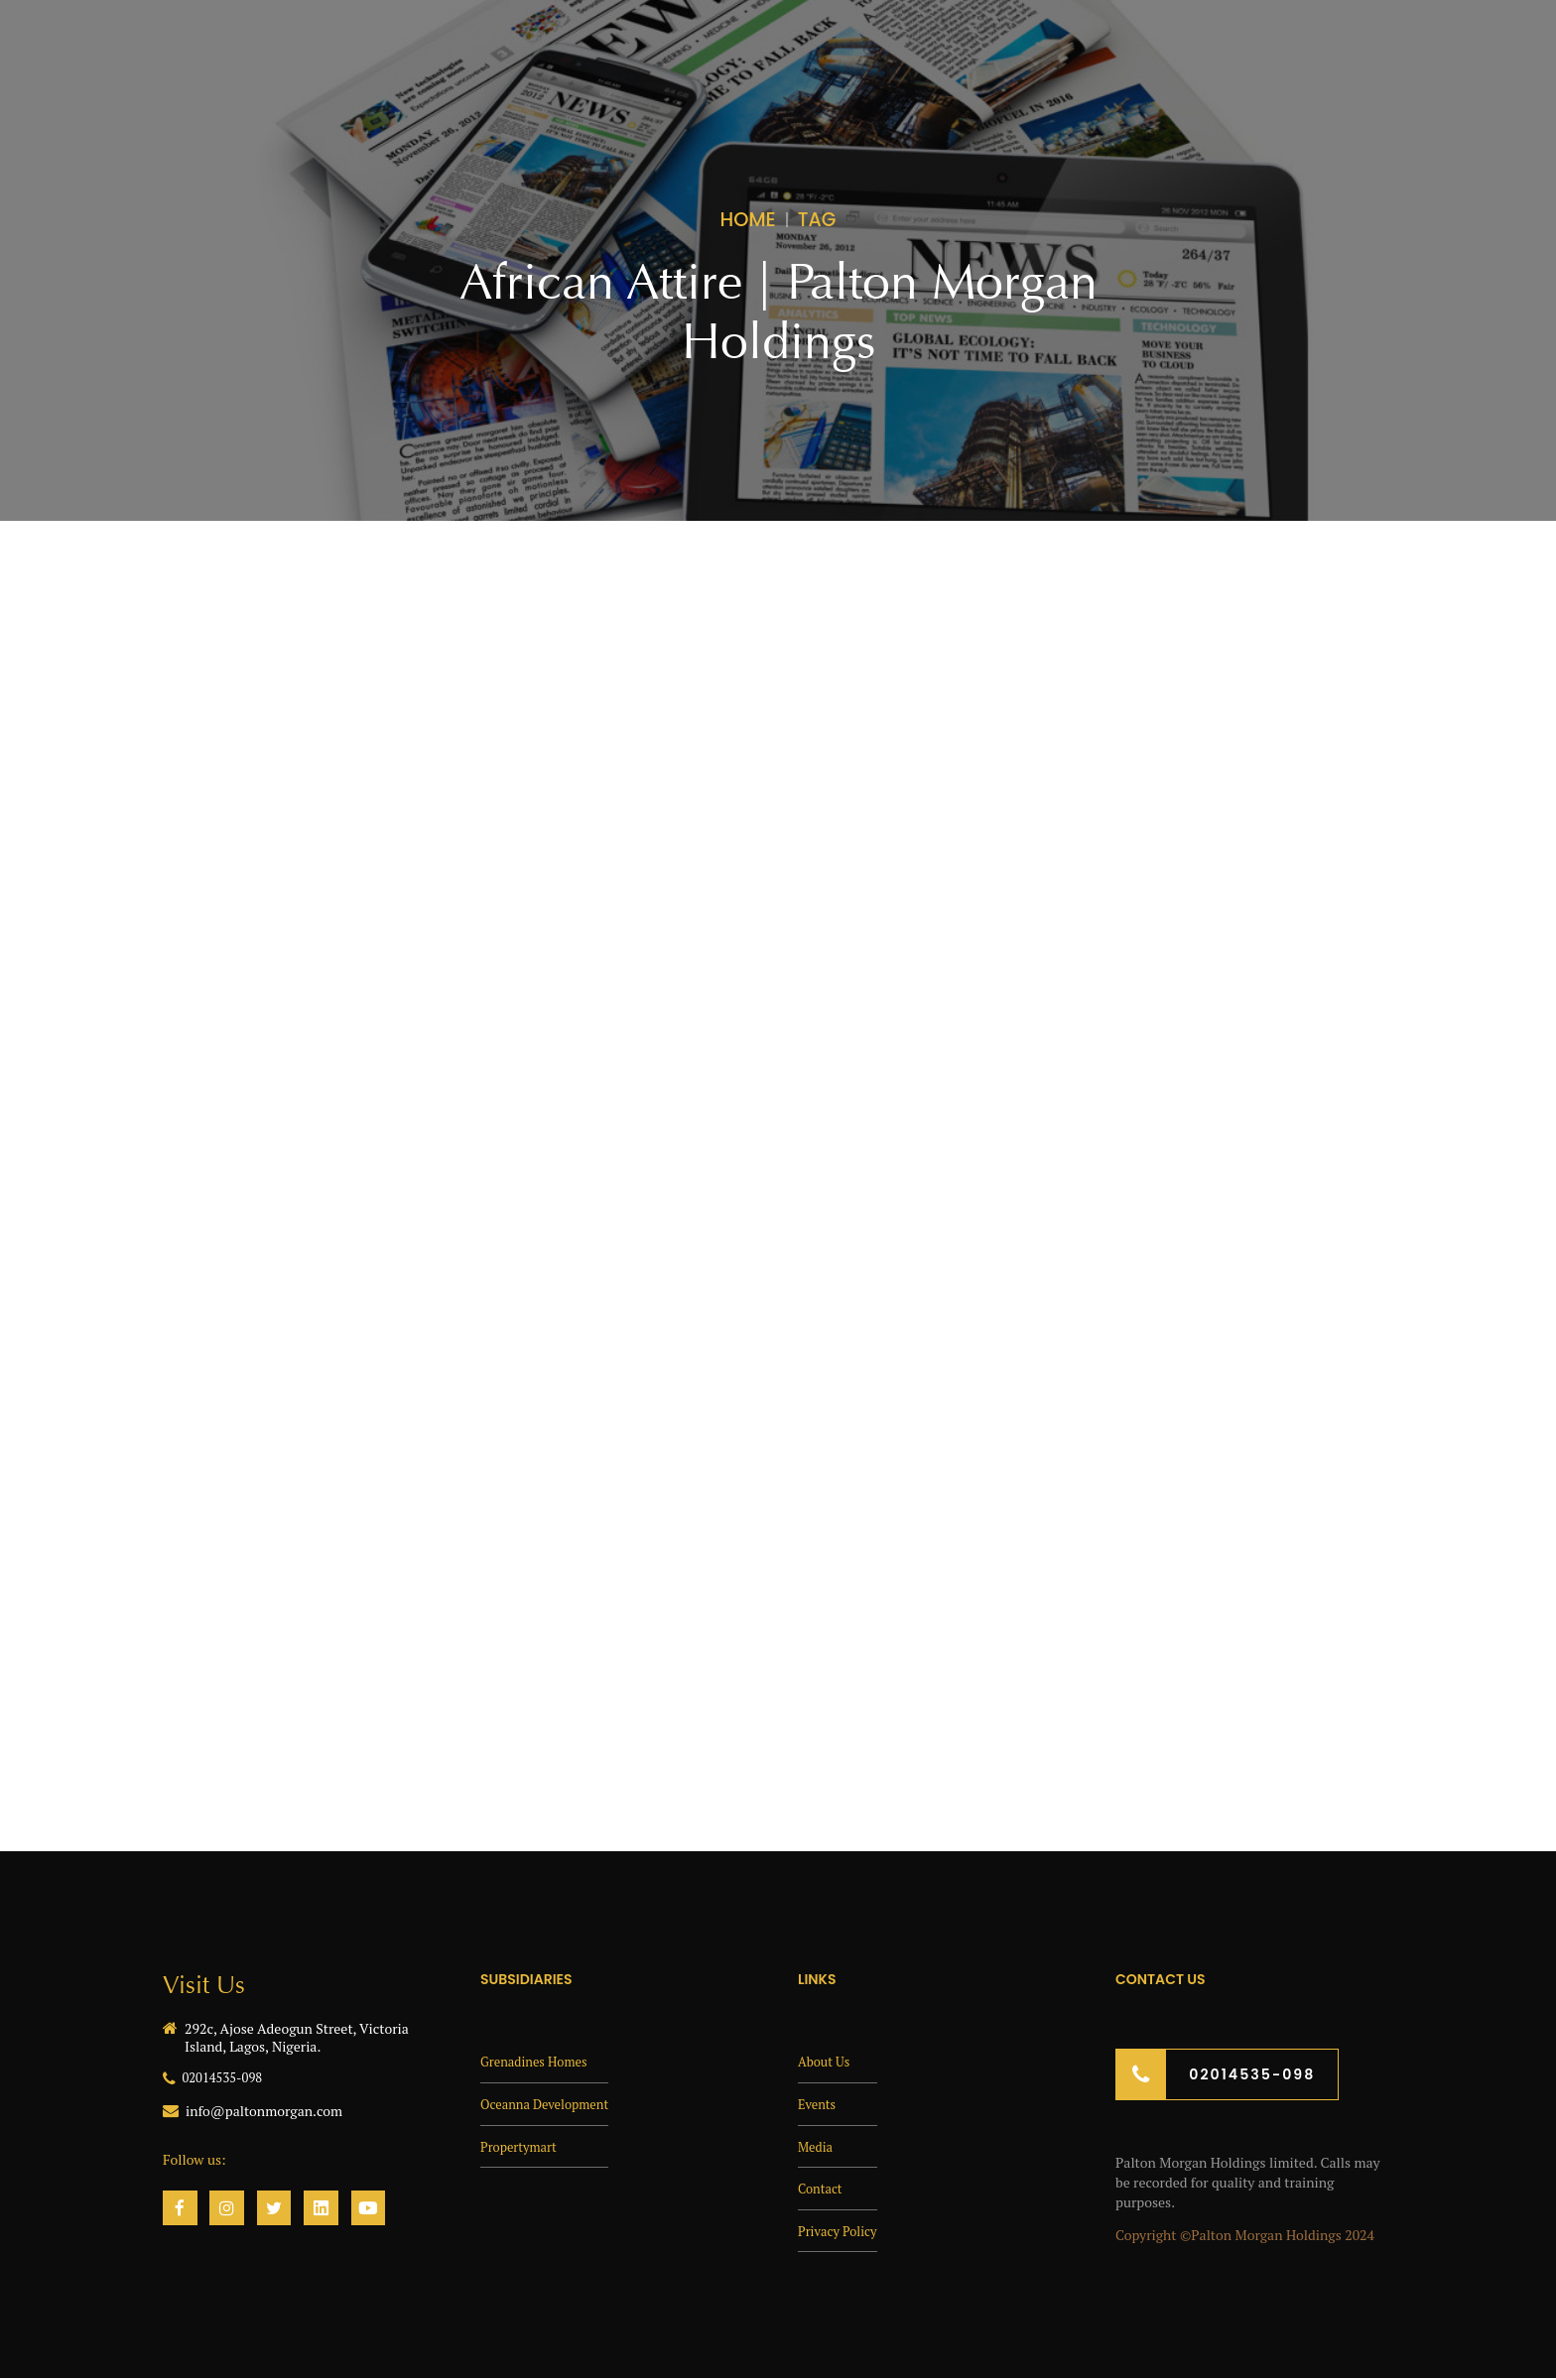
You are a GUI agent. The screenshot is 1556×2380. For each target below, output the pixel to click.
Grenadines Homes (538, 2060)
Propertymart (522, 2145)
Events (819, 2102)
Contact (822, 2187)
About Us (826, 2060)
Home (747, 218)
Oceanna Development (550, 2102)
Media (817, 2145)
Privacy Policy (841, 2229)
